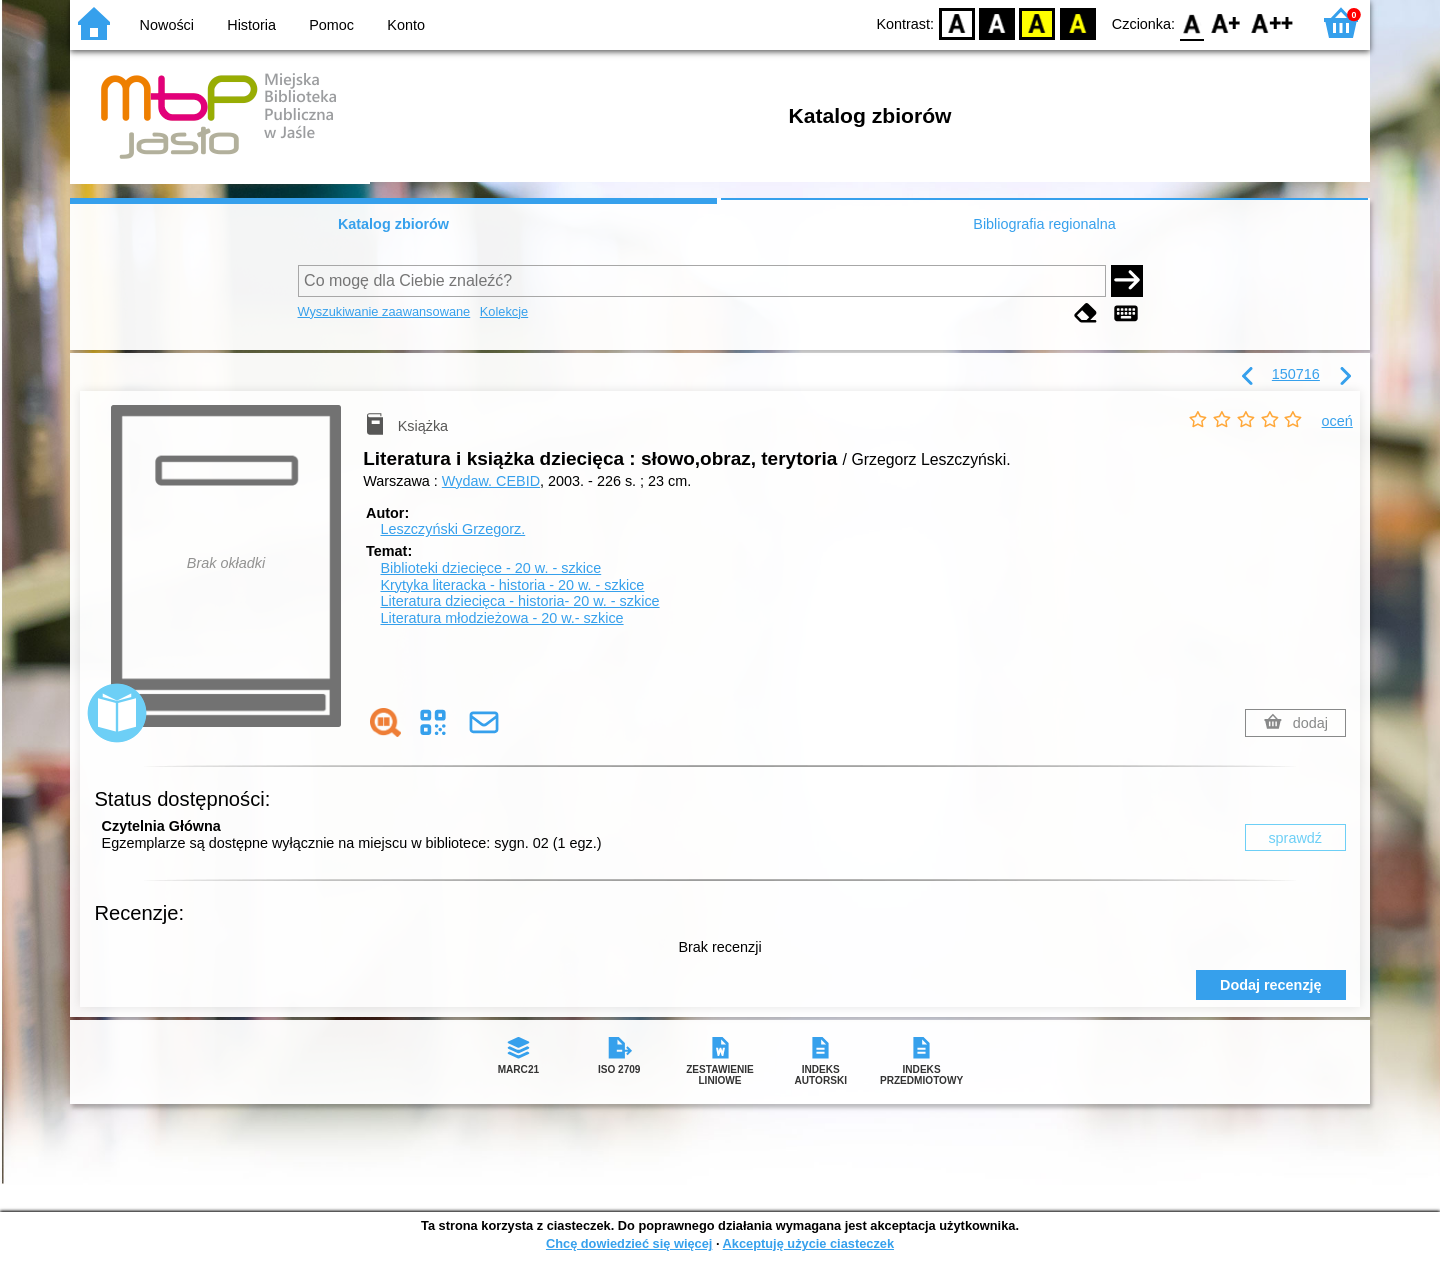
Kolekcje (504, 311)
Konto (406, 25)
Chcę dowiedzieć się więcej (629, 1243)
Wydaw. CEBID (491, 481)
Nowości (167, 25)
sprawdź (1295, 838)
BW (997, 22)
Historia (251, 25)
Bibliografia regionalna (1044, 224)
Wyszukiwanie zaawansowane (384, 311)
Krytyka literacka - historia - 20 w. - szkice (512, 585)
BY (1077, 22)
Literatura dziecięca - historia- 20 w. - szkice (519, 601)
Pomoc (331, 25)
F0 (1191, 22)
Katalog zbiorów (393, 224)
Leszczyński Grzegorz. (452, 529)
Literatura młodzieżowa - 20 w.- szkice (501, 618)
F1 (1226, 22)
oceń (1337, 421)
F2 (1272, 22)
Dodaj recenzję (1271, 985)
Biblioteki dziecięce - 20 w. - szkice (490, 568)
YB (1037, 22)
